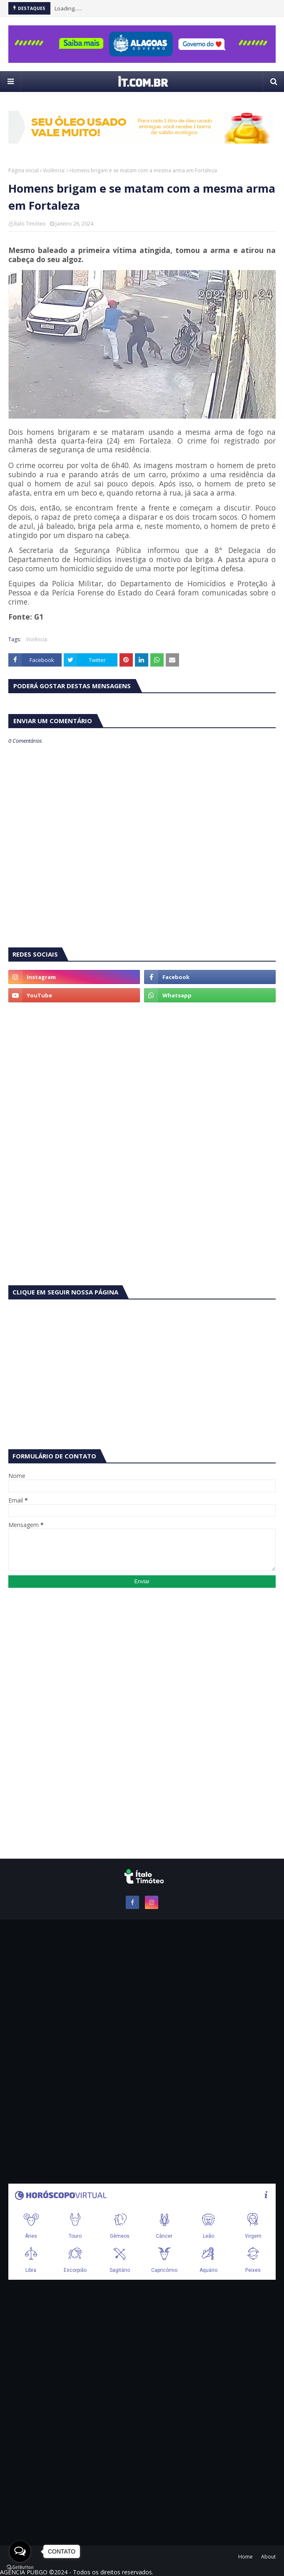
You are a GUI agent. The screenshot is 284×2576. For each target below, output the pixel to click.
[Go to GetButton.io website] (20, 2567)
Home (245, 2556)
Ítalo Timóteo (30, 223)
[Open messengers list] (20, 2551)
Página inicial (23, 170)
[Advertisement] (142, 1073)
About (268, 2556)
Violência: (54, 170)
